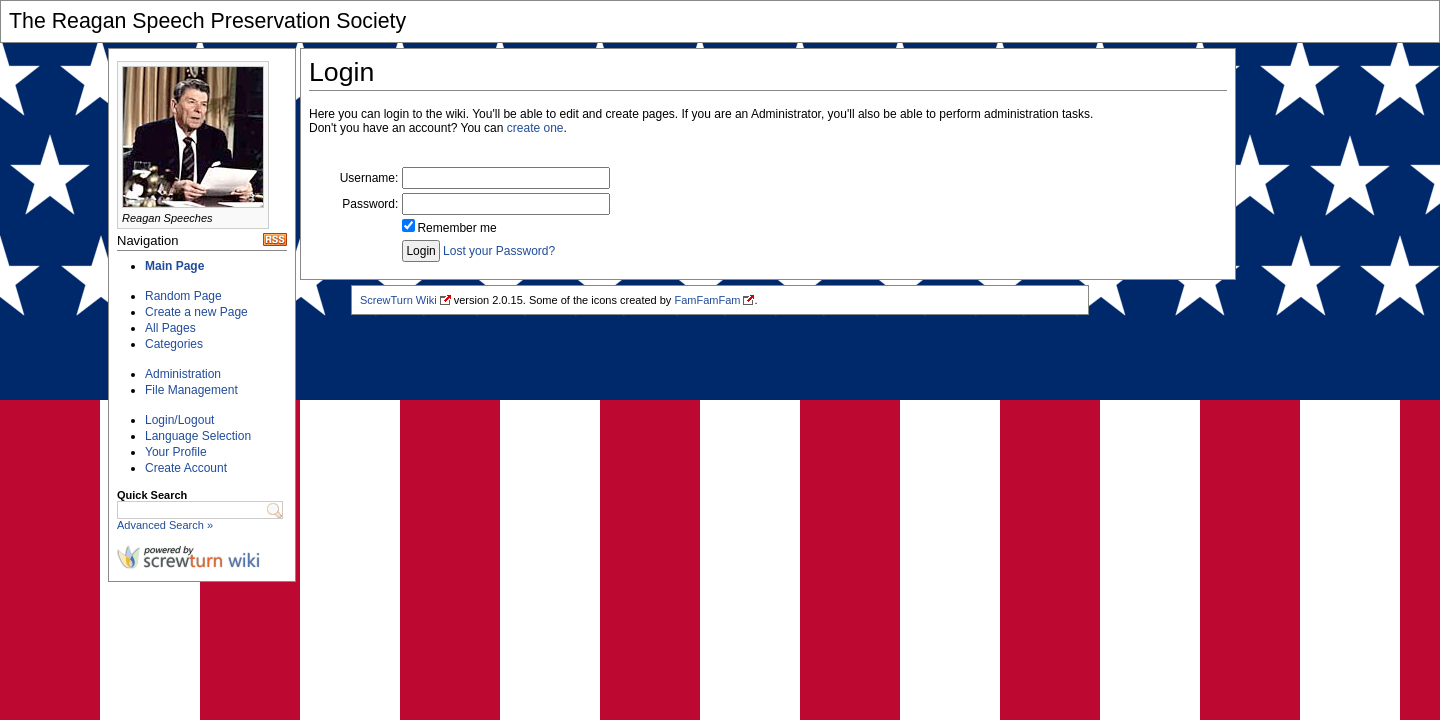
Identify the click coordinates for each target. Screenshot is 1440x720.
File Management (191, 390)
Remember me (456, 228)
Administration (183, 374)
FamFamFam (707, 300)
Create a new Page (196, 312)
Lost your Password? (499, 251)
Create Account (186, 468)
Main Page (174, 266)
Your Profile (176, 452)
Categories (174, 344)
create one (535, 128)
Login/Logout (179, 420)
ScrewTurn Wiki (398, 300)
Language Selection (198, 436)
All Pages (170, 328)
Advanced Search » (165, 525)
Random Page (183, 296)
